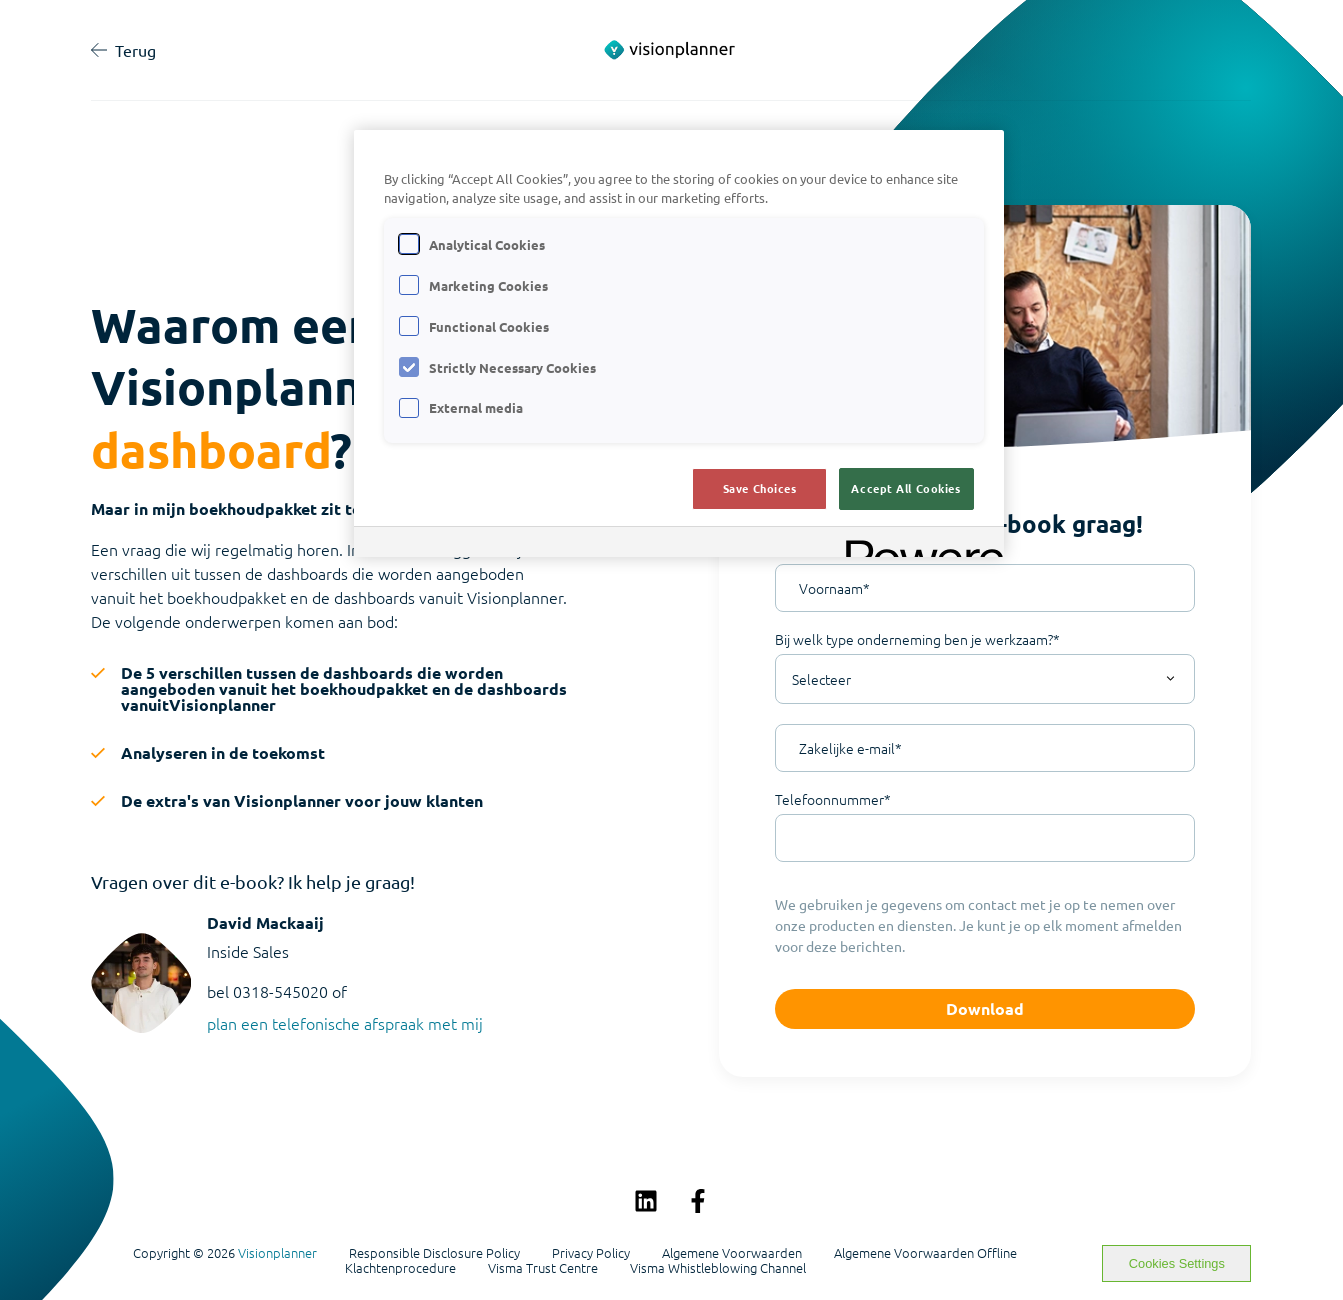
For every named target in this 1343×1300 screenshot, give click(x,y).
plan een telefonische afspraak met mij (345, 1023)
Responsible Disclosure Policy (434, 1253)
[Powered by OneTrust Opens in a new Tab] (918, 544)
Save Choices (760, 488)
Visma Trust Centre (543, 1268)
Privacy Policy (591, 1253)
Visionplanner (277, 1252)
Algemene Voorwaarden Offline (925, 1253)
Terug (123, 50)
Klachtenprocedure (400, 1268)
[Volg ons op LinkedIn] (646, 1201)
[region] (679, 343)
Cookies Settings (1177, 1263)
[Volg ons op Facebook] (698, 1201)
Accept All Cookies (905, 488)
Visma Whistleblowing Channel (718, 1268)
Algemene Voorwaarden (732, 1253)
